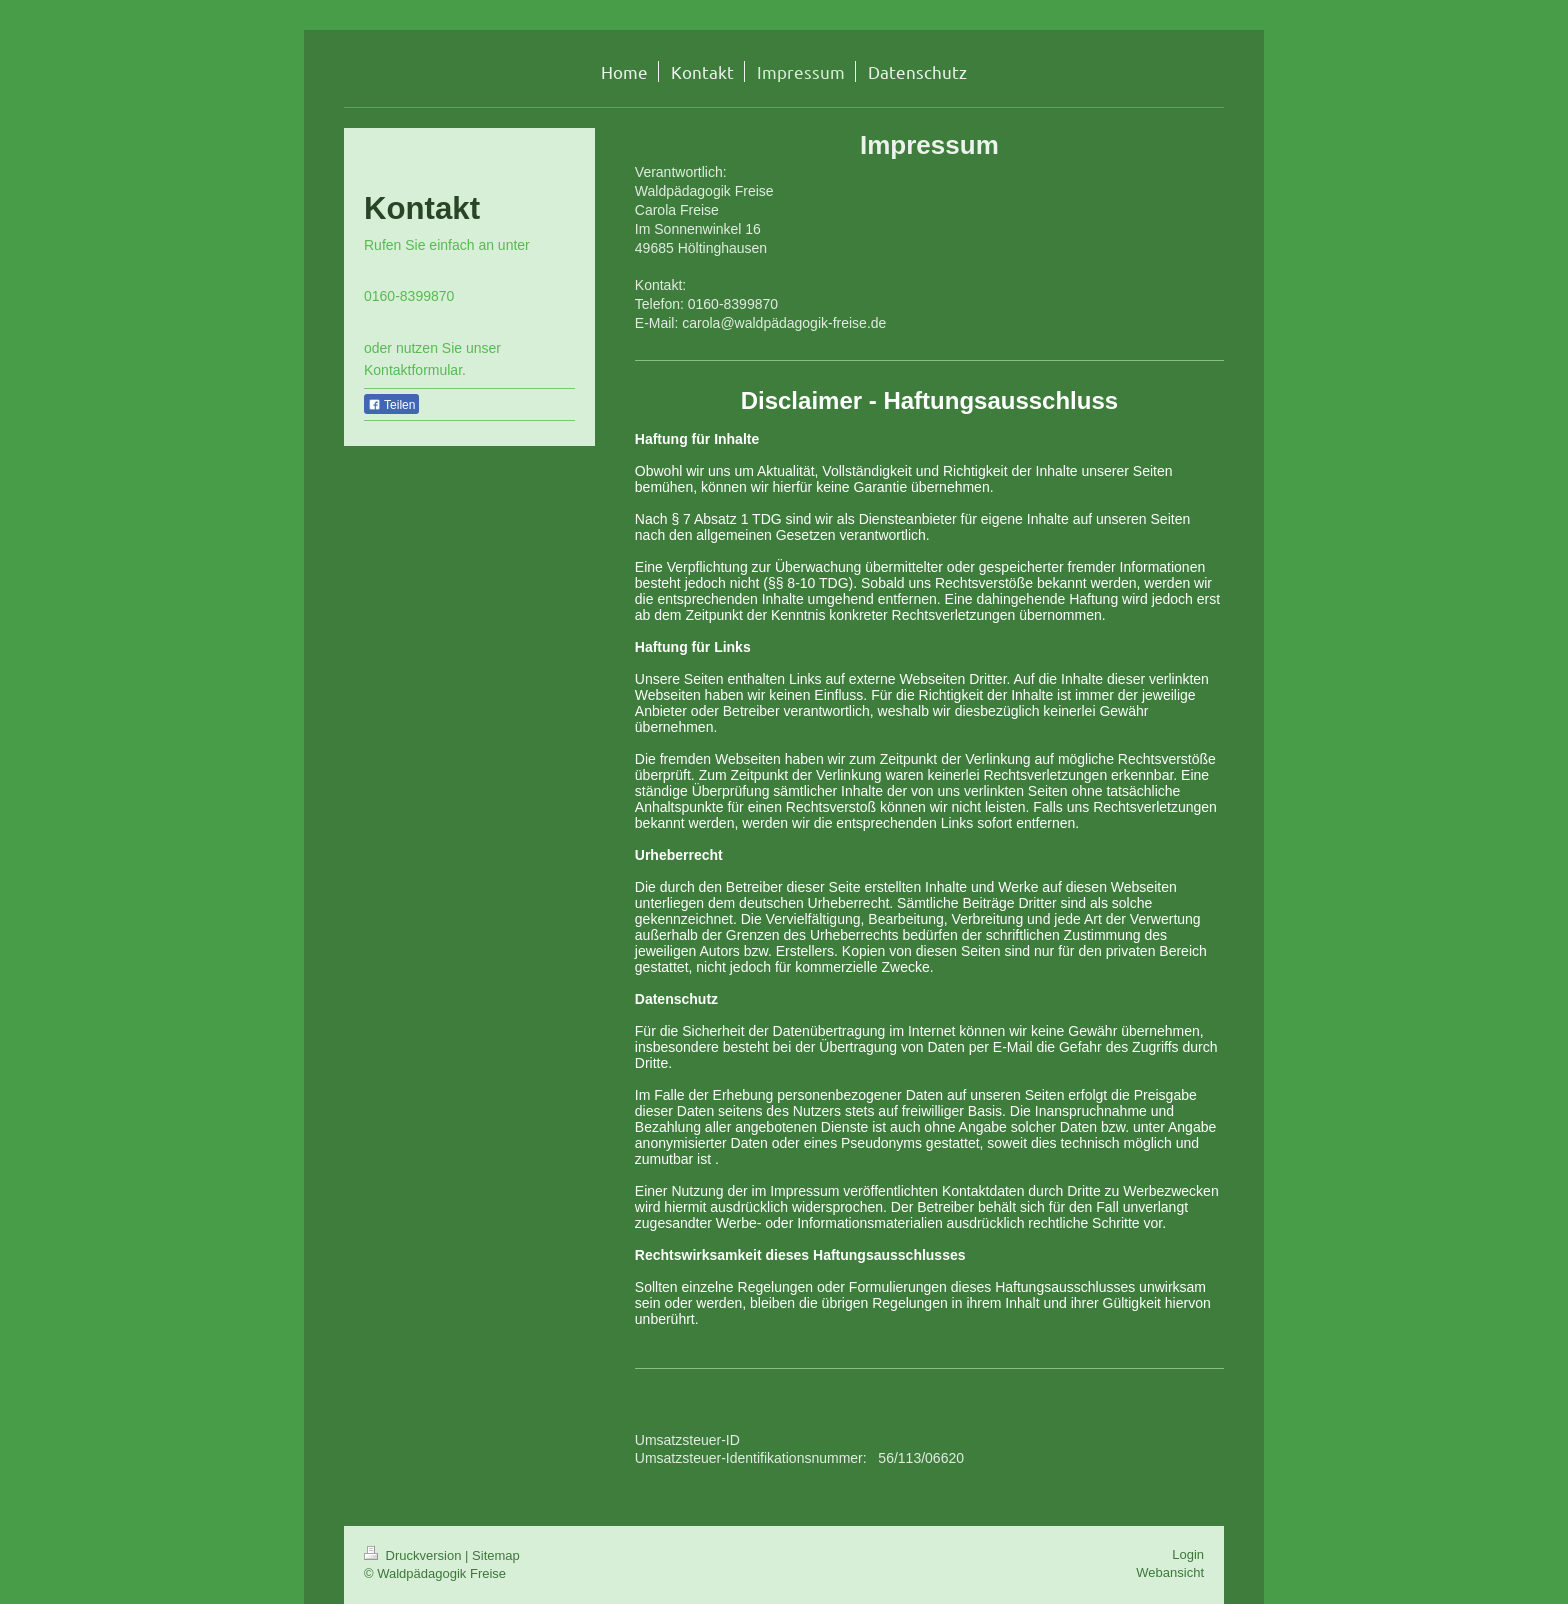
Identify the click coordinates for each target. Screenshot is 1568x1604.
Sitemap (496, 1555)
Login (1188, 1554)
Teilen (391, 405)
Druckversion (414, 1555)
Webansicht (1170, 1572)
